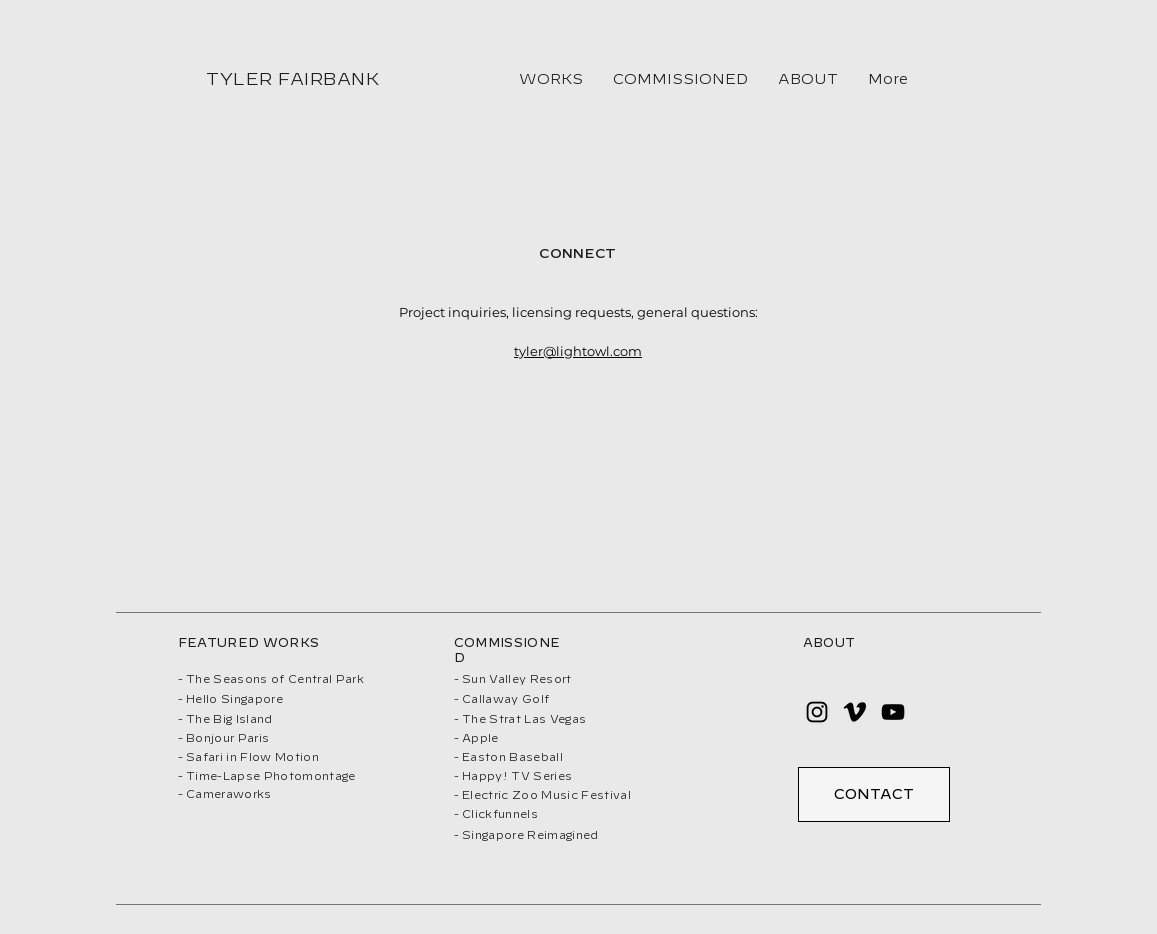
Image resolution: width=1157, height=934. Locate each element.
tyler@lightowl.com (578, 351)
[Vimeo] (855, 712)
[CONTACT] (874, 794)
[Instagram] (817, 712)
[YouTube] (893, 712)
